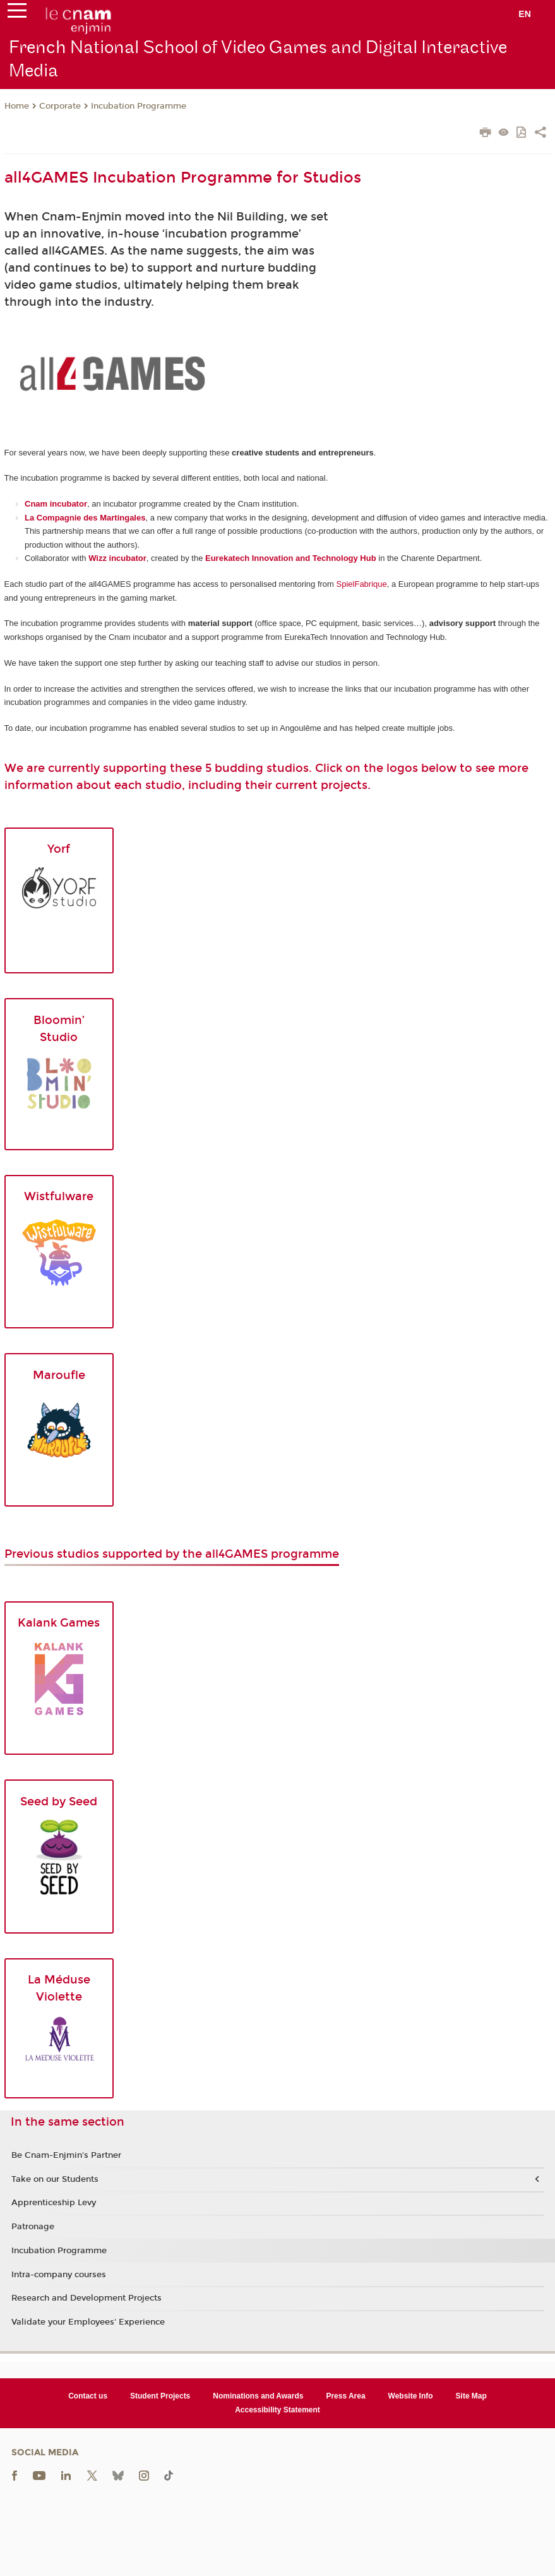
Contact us (87, 2396)
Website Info (410, 2396)
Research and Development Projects (86, 2298)
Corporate (60, 106)
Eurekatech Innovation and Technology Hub (290, 558)
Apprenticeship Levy (53, 2203)
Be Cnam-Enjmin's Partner (66, 2155)
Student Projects (160, 2396)
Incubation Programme (138, 106)
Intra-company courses (58, 2275)
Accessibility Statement (277, 2409)
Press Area (345, 2396)
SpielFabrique (362, 584)
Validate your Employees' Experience (88, 2322)
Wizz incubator (117, 558)
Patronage (32, 2227)
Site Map (471, 2396)
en (524, 14)
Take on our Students (54, 2179)
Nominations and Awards (258, 2396)
